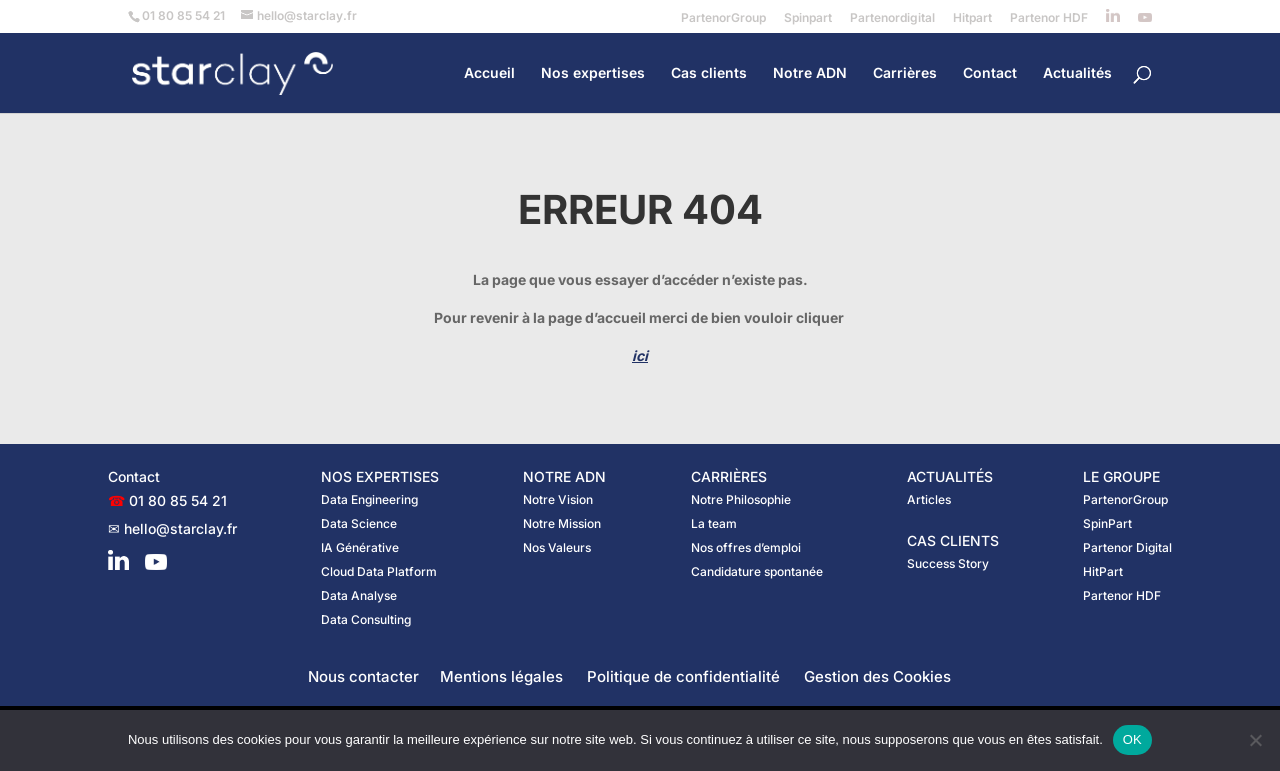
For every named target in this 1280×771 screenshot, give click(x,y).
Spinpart (808, 18)
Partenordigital (892, 18)
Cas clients (709, 73)
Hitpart (972, 18)
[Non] (1255, 740)
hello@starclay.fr (180, 528)
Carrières (905, 73)
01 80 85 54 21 (178, 500)
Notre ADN (810, 73)
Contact (990, 73)
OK (1132, 739)
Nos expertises (593, 73)
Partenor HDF (1049, 18)
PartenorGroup (723, 18)
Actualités (1077, 73)
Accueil (489, 73)
